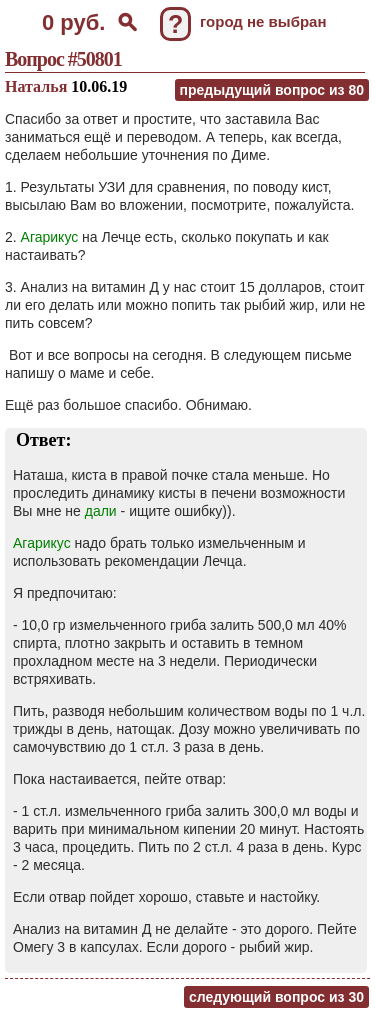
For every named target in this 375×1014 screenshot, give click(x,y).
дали (101, 511)
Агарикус (50, 237)
